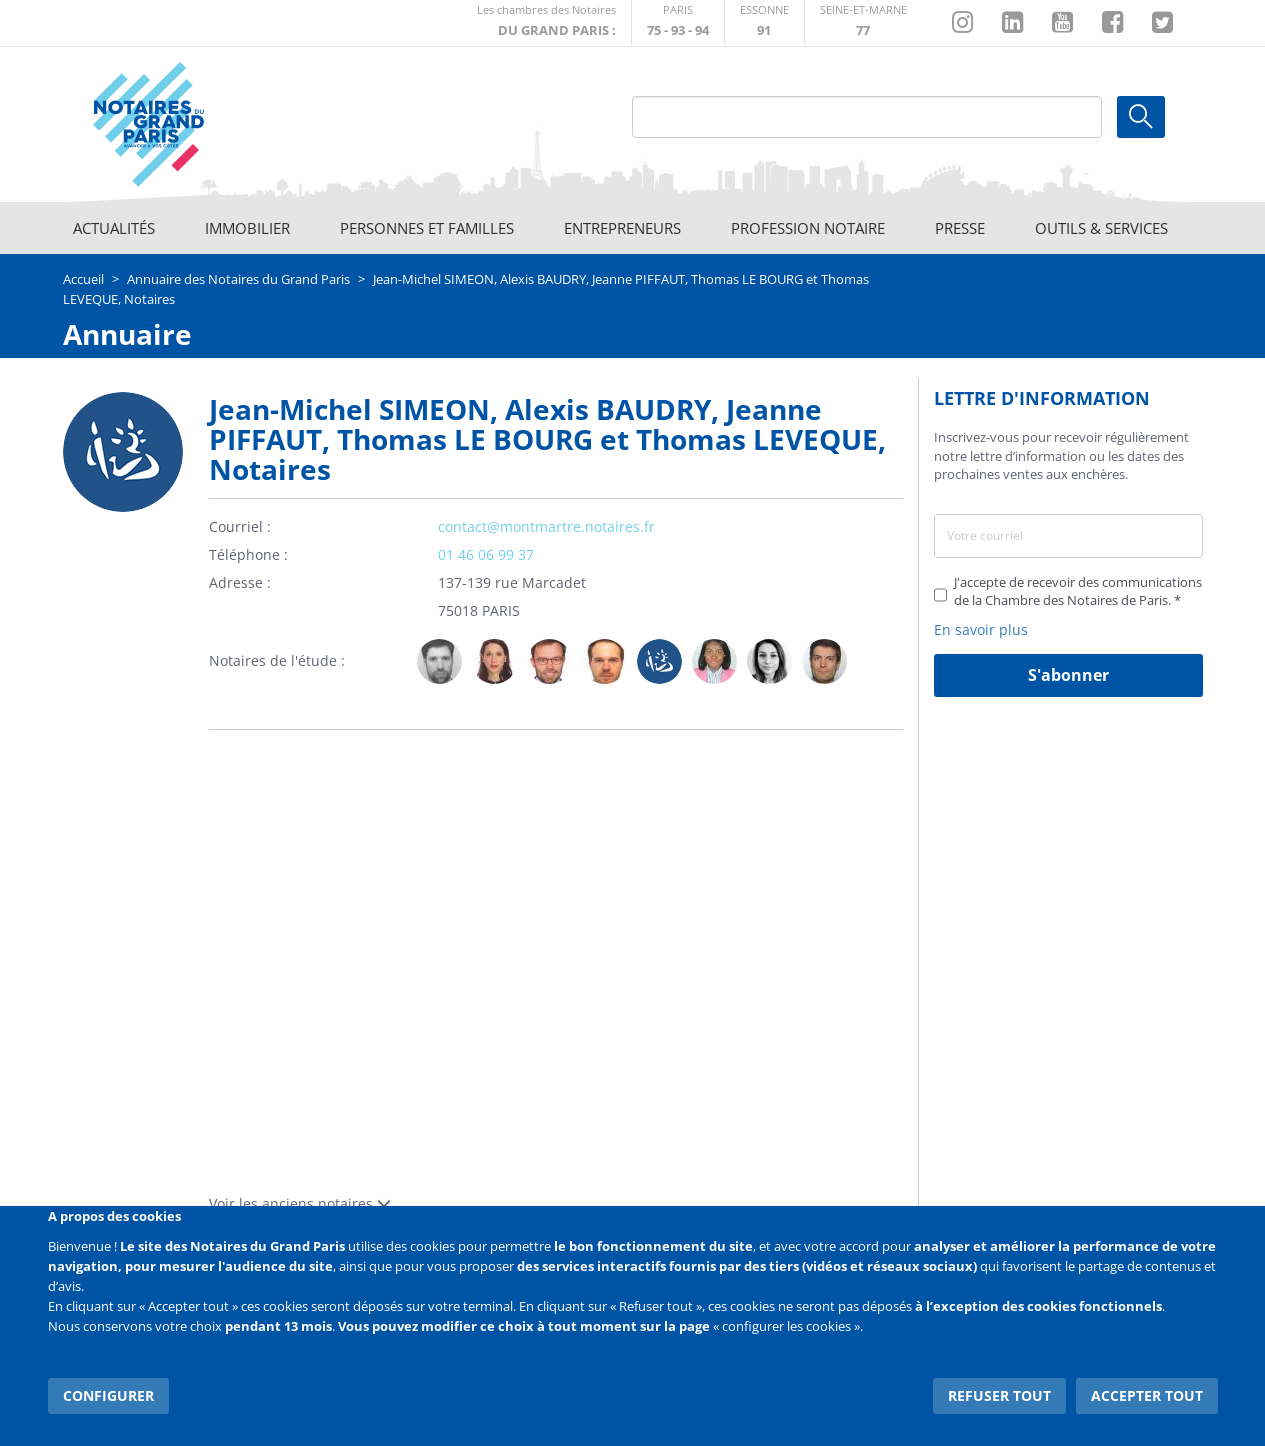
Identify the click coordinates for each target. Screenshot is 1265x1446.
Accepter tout (1147, 1395)
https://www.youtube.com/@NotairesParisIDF (1062, 23)
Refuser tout (999, 1395)
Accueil (83, 279)
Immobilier (247, 228)
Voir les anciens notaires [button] (300, 1203)
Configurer (108, 1395)
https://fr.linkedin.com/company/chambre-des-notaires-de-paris (1012, 23)
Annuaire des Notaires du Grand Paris (238, 279)
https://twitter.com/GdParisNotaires (1162, 23)
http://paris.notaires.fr (678, 22)
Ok (1141, 117)
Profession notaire (808, 228)
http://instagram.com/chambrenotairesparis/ (962, 23)
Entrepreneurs (622, 228)
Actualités (114, 228)
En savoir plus (981, 629)
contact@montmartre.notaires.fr (546, 526)
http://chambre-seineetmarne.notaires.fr (863, 22)
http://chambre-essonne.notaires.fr (764, 22)
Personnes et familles (427, 228)
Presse (960, 228)
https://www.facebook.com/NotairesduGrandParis (1112, 23)
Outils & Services (1101, 228)
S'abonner (1068, 675)
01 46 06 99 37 (486, 554)
